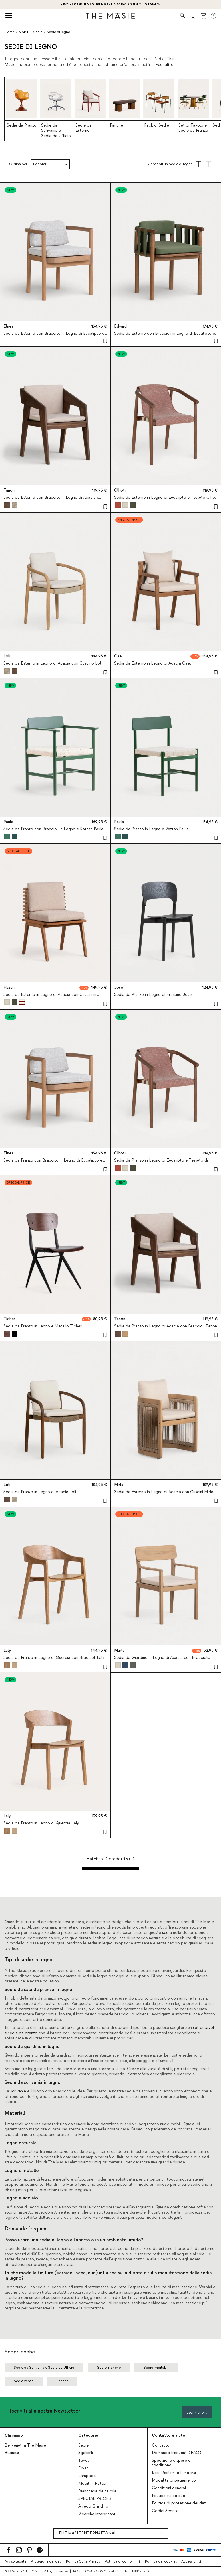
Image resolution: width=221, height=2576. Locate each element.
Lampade (87, 2475)
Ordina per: (18, 164)
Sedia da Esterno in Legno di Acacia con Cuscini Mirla (163, 1492)
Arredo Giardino (93, 2506)
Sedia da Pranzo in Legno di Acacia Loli (39, 1492)
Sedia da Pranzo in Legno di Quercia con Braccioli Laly (53, 1657)
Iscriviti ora (197, 2412)
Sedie (83, 2445)
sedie (167, 1932)
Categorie (88, 2435)
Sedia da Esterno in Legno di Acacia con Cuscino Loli (52, 663)
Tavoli (83, 2460)
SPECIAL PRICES (94, 2498)
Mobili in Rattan (92, 2483)
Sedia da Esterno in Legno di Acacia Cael (152, 663)
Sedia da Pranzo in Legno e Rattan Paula (151, 828)
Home (10, 32)
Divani (83, 2468)
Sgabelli (85, 2452)
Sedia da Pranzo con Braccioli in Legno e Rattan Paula (53, 828)
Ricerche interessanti (97, 2514)
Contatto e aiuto (168, 2435)
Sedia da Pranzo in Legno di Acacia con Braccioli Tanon (165, 1326)
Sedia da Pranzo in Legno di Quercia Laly (41, 1823)
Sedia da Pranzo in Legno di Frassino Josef (153, 994)
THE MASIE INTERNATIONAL (87, 2533)
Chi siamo (14, 2435)
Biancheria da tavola (97, 2491)
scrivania (18, 2091)
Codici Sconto (165, 2511)
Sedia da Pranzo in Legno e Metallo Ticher (42, 1326)
